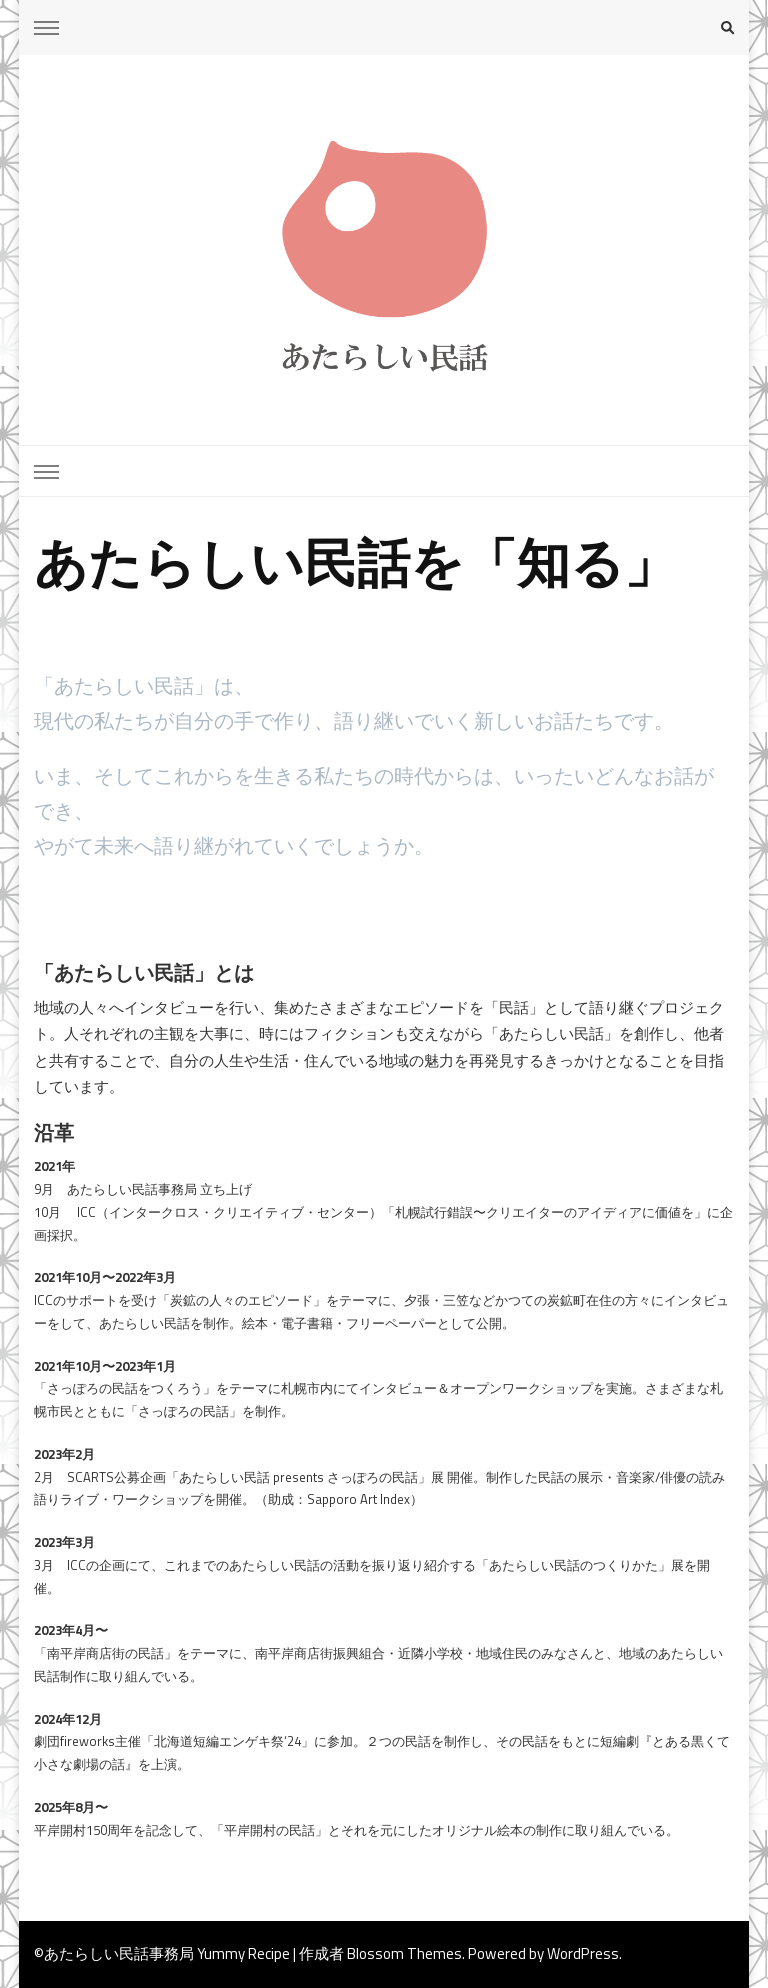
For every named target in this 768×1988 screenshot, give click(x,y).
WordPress (583, 1953)
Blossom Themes (404, 1953)
